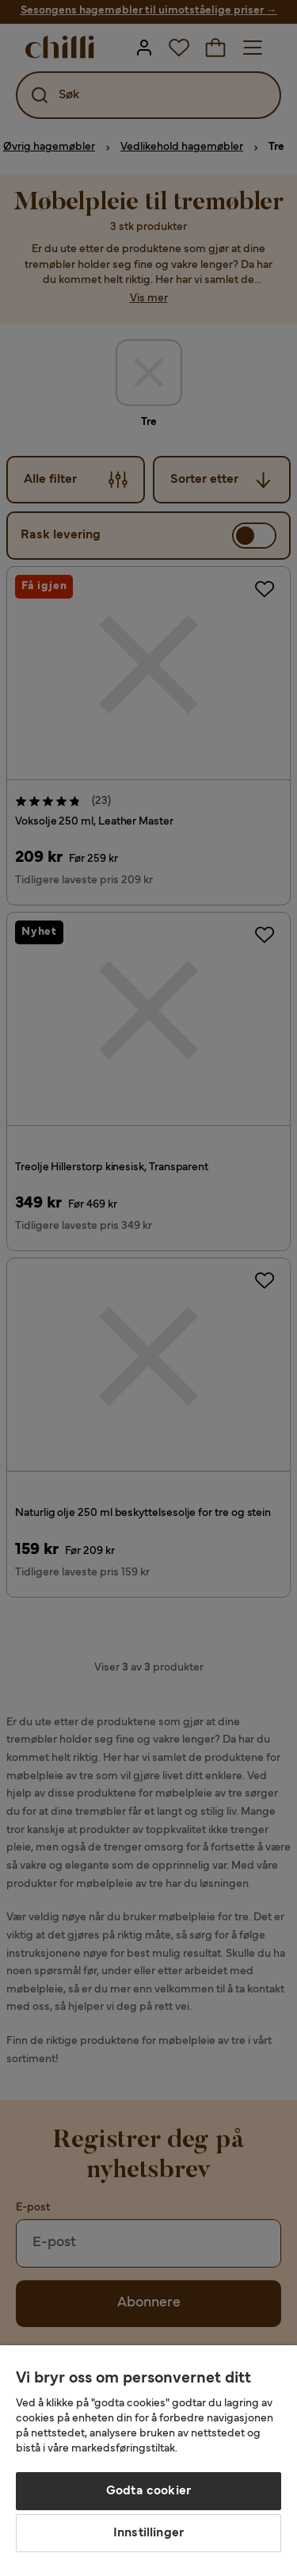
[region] (148, 2460)
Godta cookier (148, 2491)
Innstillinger (148, 2533)
